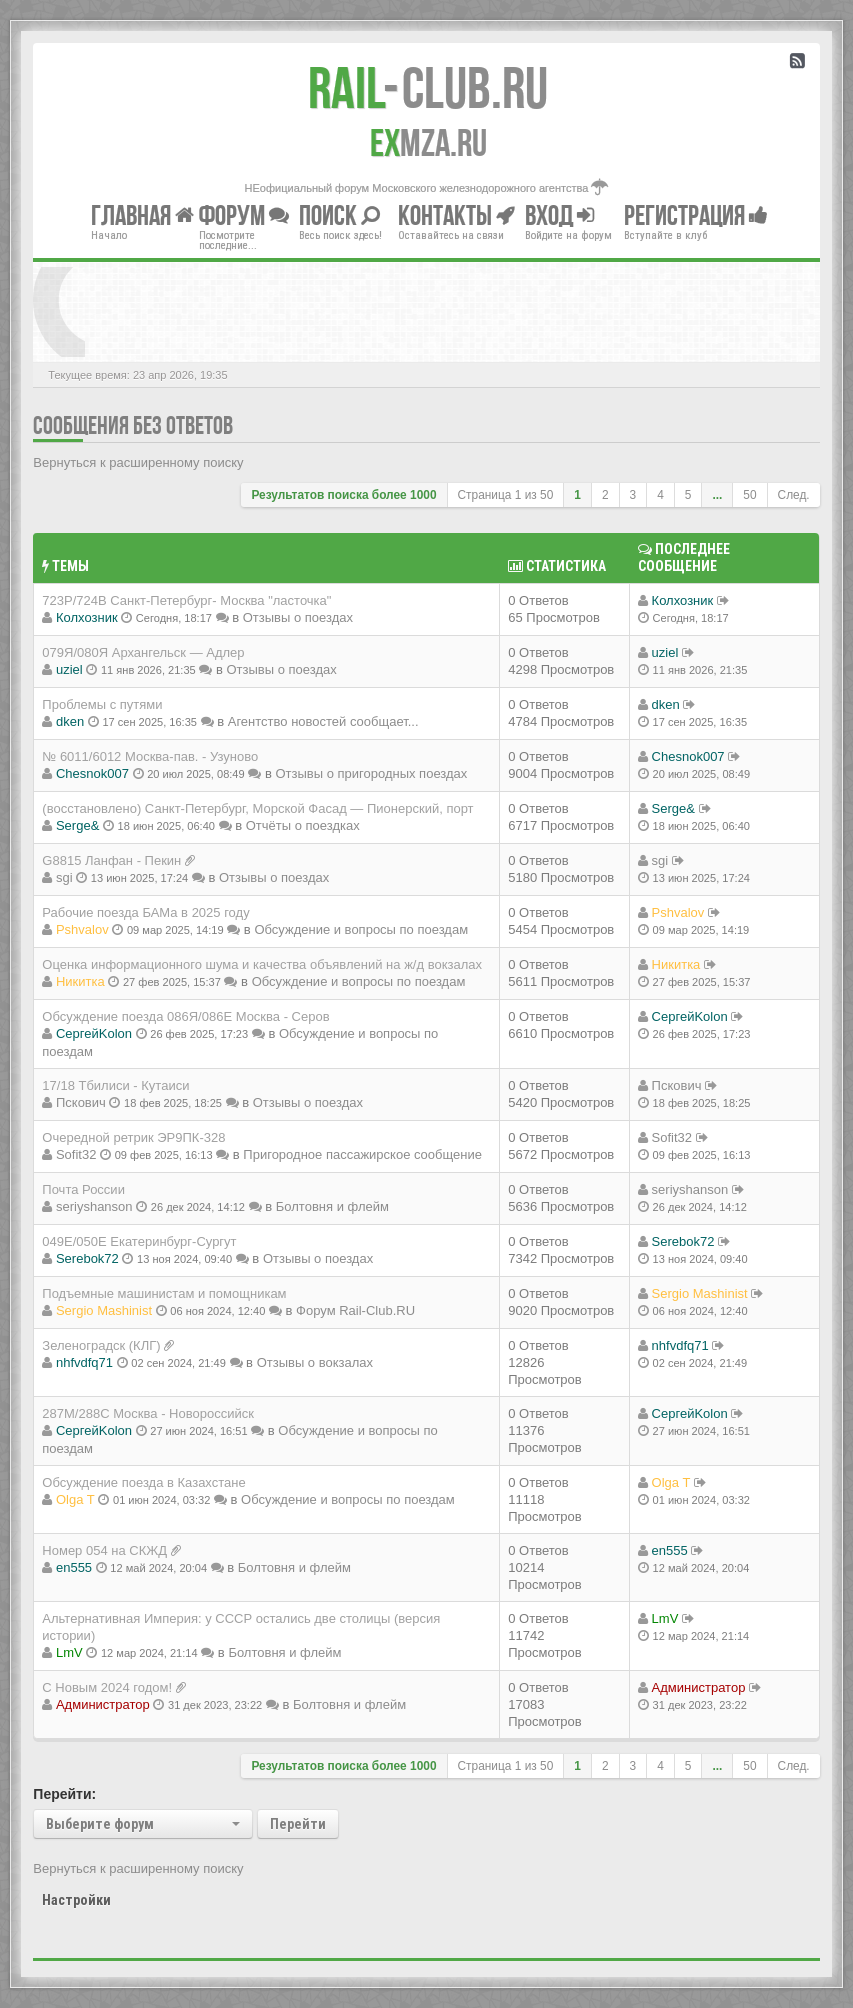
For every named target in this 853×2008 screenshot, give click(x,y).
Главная (142, 215)
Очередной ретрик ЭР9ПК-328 (133, 1137)
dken (70, 721)
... (717, 495)
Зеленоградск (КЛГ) (101, 1345)
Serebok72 (87, 1258)
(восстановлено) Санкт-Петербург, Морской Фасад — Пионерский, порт (257, 808)
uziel (69, 669)
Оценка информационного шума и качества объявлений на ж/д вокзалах (262, 964)
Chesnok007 (92, 773)
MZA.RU (428, 143)
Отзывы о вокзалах (315, 1362)
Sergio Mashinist (104, 1310)
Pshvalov (82, 929)
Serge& (77, 825)
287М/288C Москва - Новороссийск (148, 1413)
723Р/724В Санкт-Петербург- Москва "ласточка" (186, 600)
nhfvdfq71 (84, 1362)
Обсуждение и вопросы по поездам (361, 929)
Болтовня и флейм (332, 1206)
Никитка (80, 981)
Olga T (75, 1499)
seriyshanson (94, 1206)
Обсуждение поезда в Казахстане (143, 1482)
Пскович (81, 1102)
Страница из (506, 495)
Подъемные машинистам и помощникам (164, 1293)
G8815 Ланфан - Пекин (111, 860)
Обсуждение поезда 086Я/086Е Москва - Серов (185, 1016)
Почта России (83, 1189)
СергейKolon (94, 1033)
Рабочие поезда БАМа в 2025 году (145, 912)
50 (749, 495)
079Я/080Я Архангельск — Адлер (143, 652)
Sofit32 (76, 1154)
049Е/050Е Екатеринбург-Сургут (139, 1241)
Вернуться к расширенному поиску (138, 462)
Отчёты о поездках (303, 825)
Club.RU (428, 88)
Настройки (76, 1900)
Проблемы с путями (102, 704)
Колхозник (87, 617)
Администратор (103, 1704)
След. (794, 495)
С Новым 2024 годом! (107, 1687)
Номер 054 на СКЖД (104, 1550)
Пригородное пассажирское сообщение (362, 1154)
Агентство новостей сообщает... (323, 721)
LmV (69, 1652)
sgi (64, 877)
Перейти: (64, 1794)
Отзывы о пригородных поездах (371, 773)
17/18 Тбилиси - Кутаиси (115, 1085)
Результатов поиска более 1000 (343, 495)
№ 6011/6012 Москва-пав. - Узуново (150, 756)
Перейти (298, 1824)
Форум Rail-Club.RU (355, 1310)
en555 (74, 1567)
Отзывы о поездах (298, 617)
